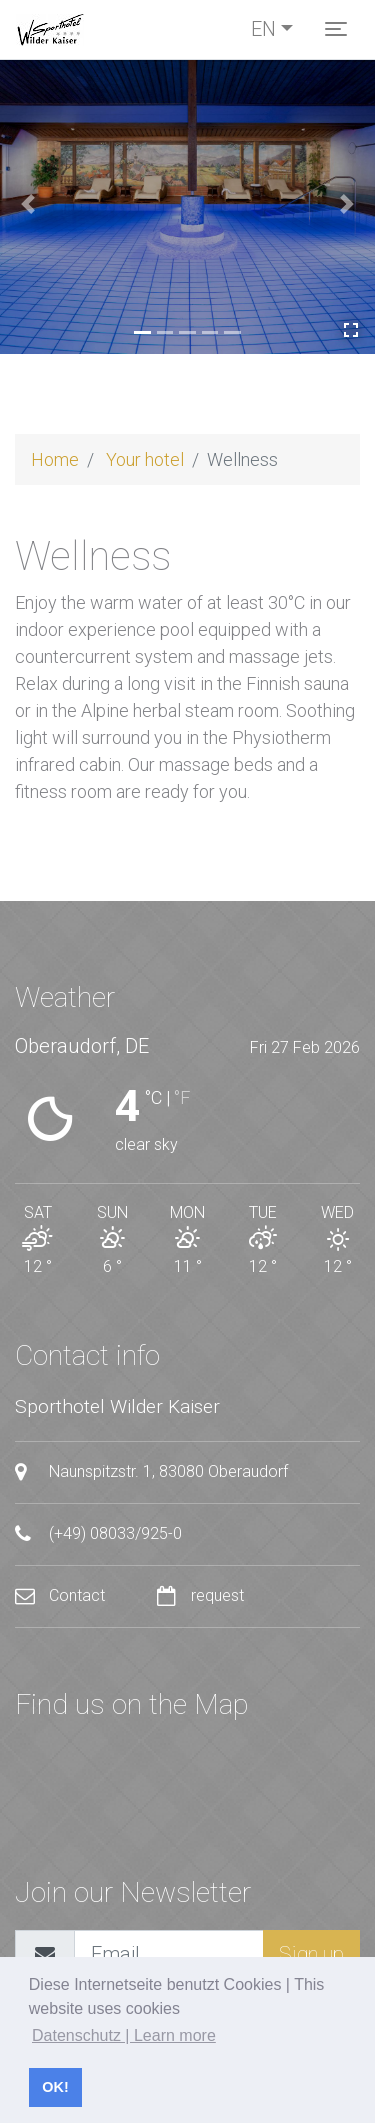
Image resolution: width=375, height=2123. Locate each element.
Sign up (311, 1954)
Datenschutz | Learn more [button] (124, 2035)
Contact (62, 1595)
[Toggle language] (272, 29)
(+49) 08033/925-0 (98, 1534)
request (200, 1595)
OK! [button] (55, 2087)
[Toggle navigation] (336, 29)
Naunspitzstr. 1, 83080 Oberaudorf (151, 1472)
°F (182, 1097)
